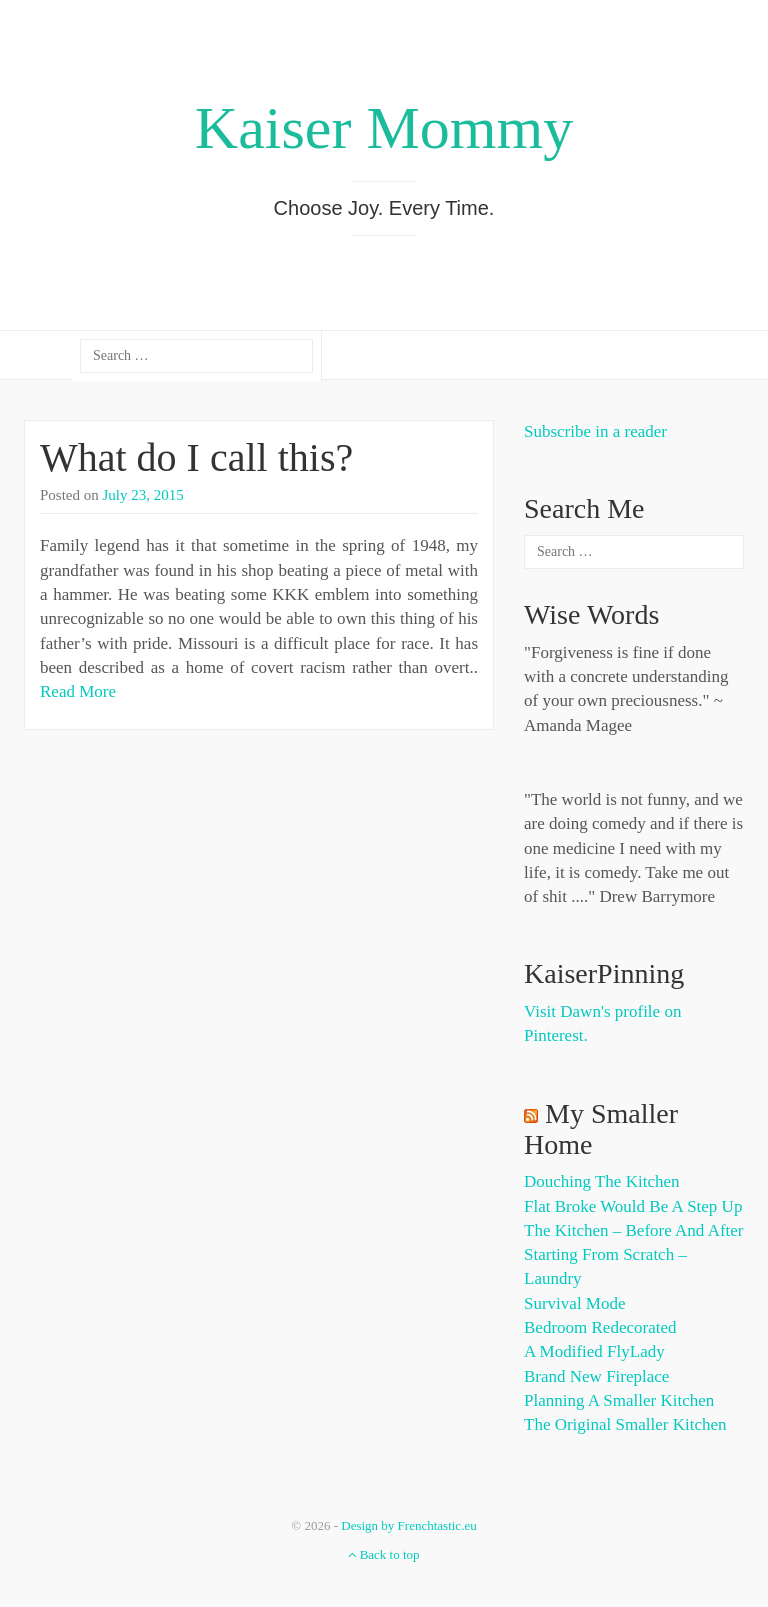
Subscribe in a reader (595, 431)
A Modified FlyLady (594, 1351)
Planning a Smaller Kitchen (619, 1400)
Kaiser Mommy (384, 128)
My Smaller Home (601, 1129)
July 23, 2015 (143, 495)
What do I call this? (196, 457)
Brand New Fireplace (596, 1376)
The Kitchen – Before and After (634, 1230)
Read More (78, 691)
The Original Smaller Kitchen (625, 1424)
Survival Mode (575, 1303)
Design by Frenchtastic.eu (408, 1525)
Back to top (383, 1554)
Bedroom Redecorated (600, 1327)
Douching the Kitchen (601, 1181)
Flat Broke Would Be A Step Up (633, 1206)
